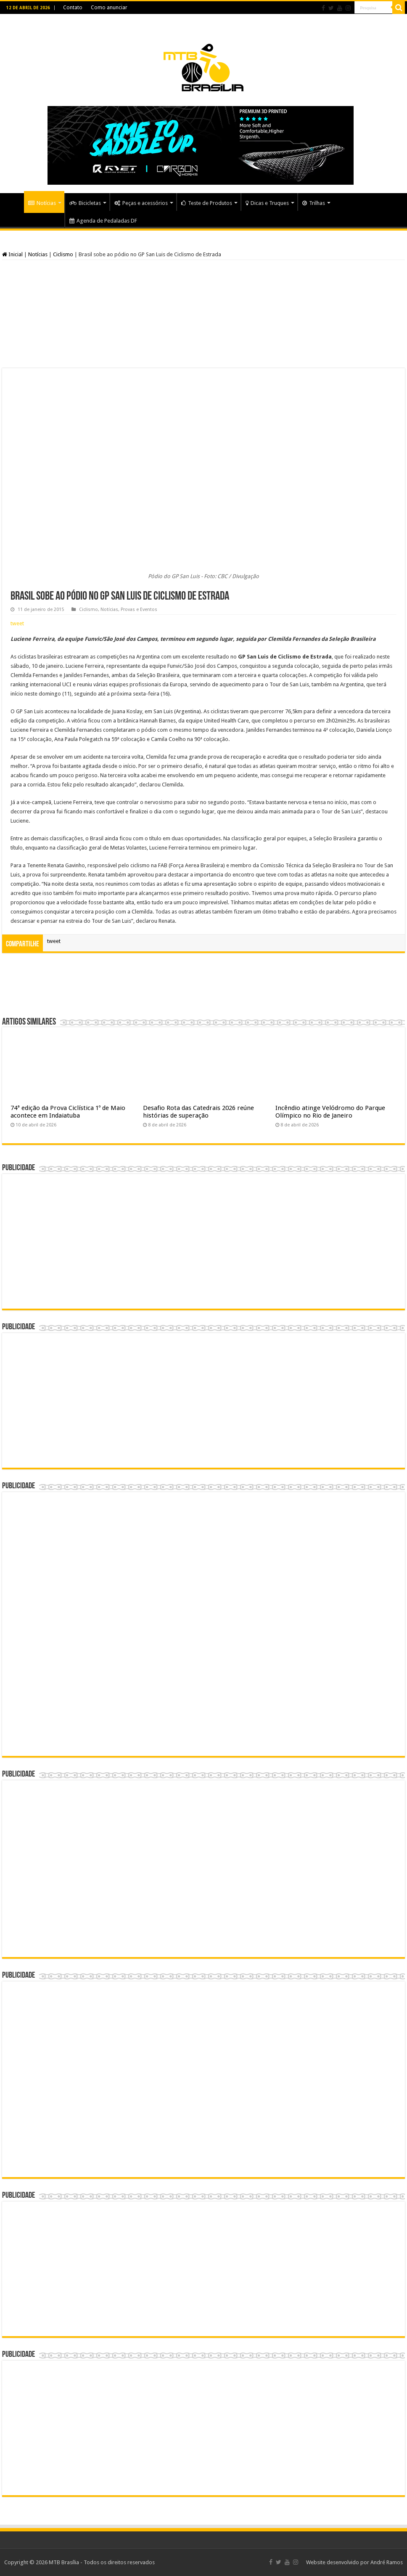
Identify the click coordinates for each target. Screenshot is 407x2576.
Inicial (12, 254)
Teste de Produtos (206, 203)
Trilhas (313, 203)
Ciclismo (63, 254)
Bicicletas (85, 203)
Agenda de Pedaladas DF (103, 221)
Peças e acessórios (141, 203)
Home (13, 202)
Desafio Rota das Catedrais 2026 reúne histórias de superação (198, 1111)
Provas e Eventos (139, 609)
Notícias (42, 203)
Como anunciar (109, 8)
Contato (72, 8)
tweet (17, 623)
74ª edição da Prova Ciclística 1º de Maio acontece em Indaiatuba (68, 1111)
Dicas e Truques (267, 203)
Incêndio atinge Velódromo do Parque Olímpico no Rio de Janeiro (330, 1111)
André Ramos (386, 2562)
